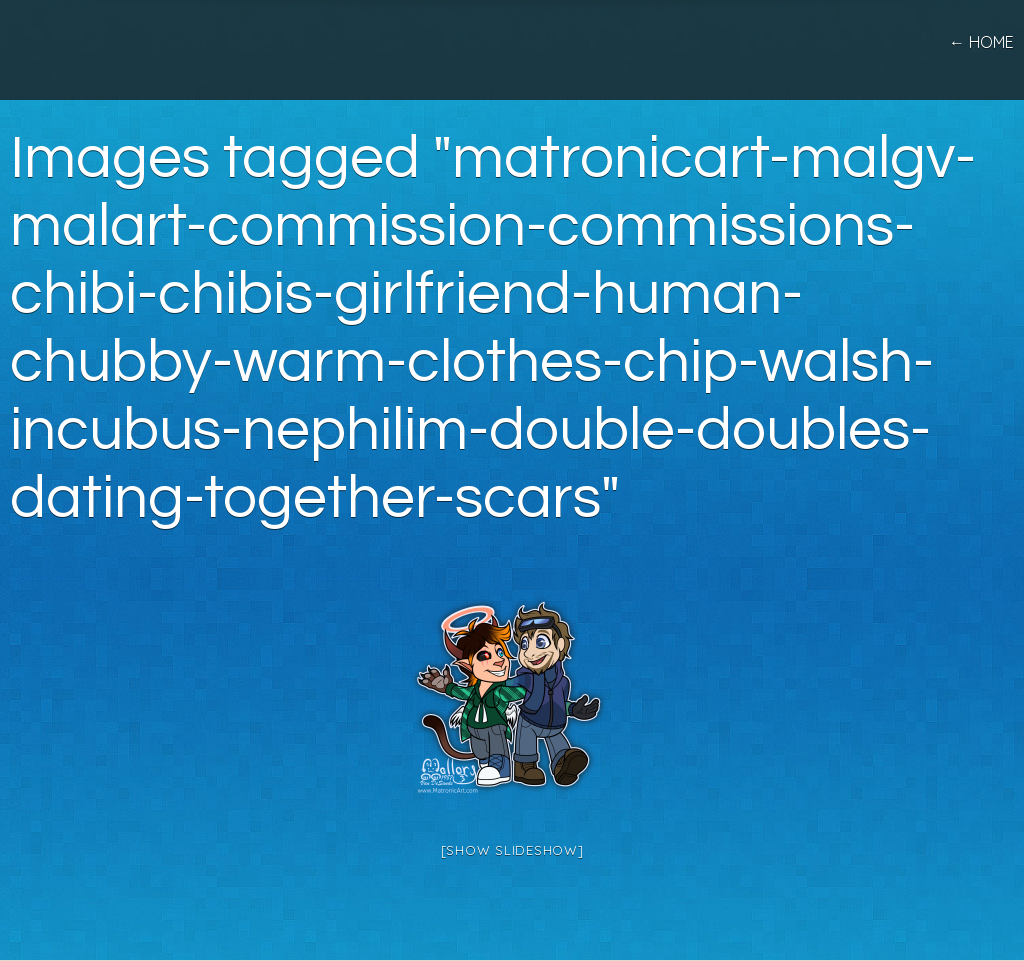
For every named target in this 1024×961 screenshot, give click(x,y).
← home (981, 42)
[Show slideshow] (512, 850)
